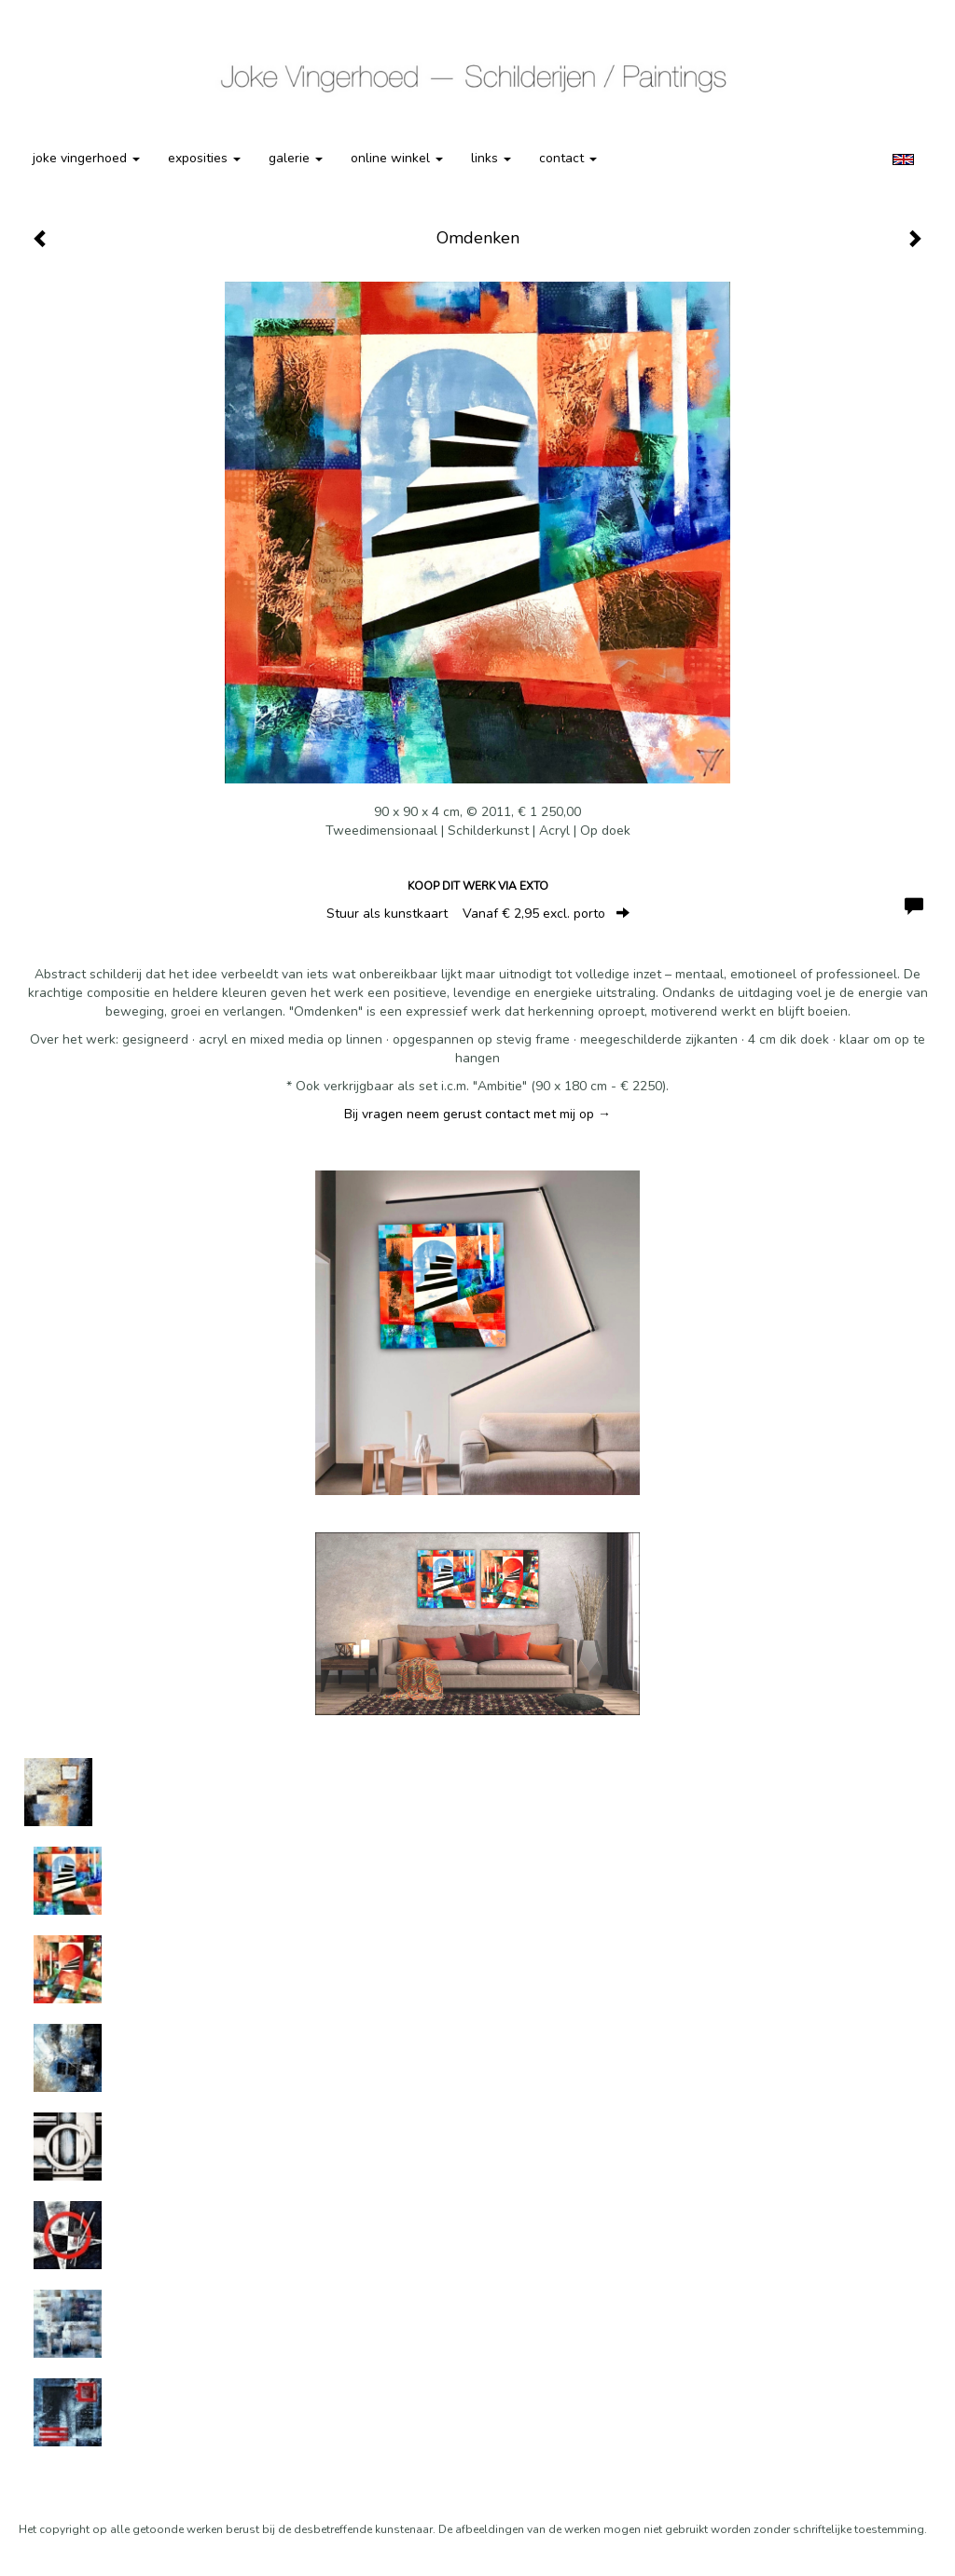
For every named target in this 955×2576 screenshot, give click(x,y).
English (903, 159)
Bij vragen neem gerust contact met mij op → (477, 1114)
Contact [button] (568, 158)
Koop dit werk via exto (478, 886)
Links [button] (491, 158)
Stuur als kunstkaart (478, 913)
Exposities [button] (204, 158)
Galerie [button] (296, 158)
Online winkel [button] (397, 158)
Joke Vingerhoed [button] (86, 158)
